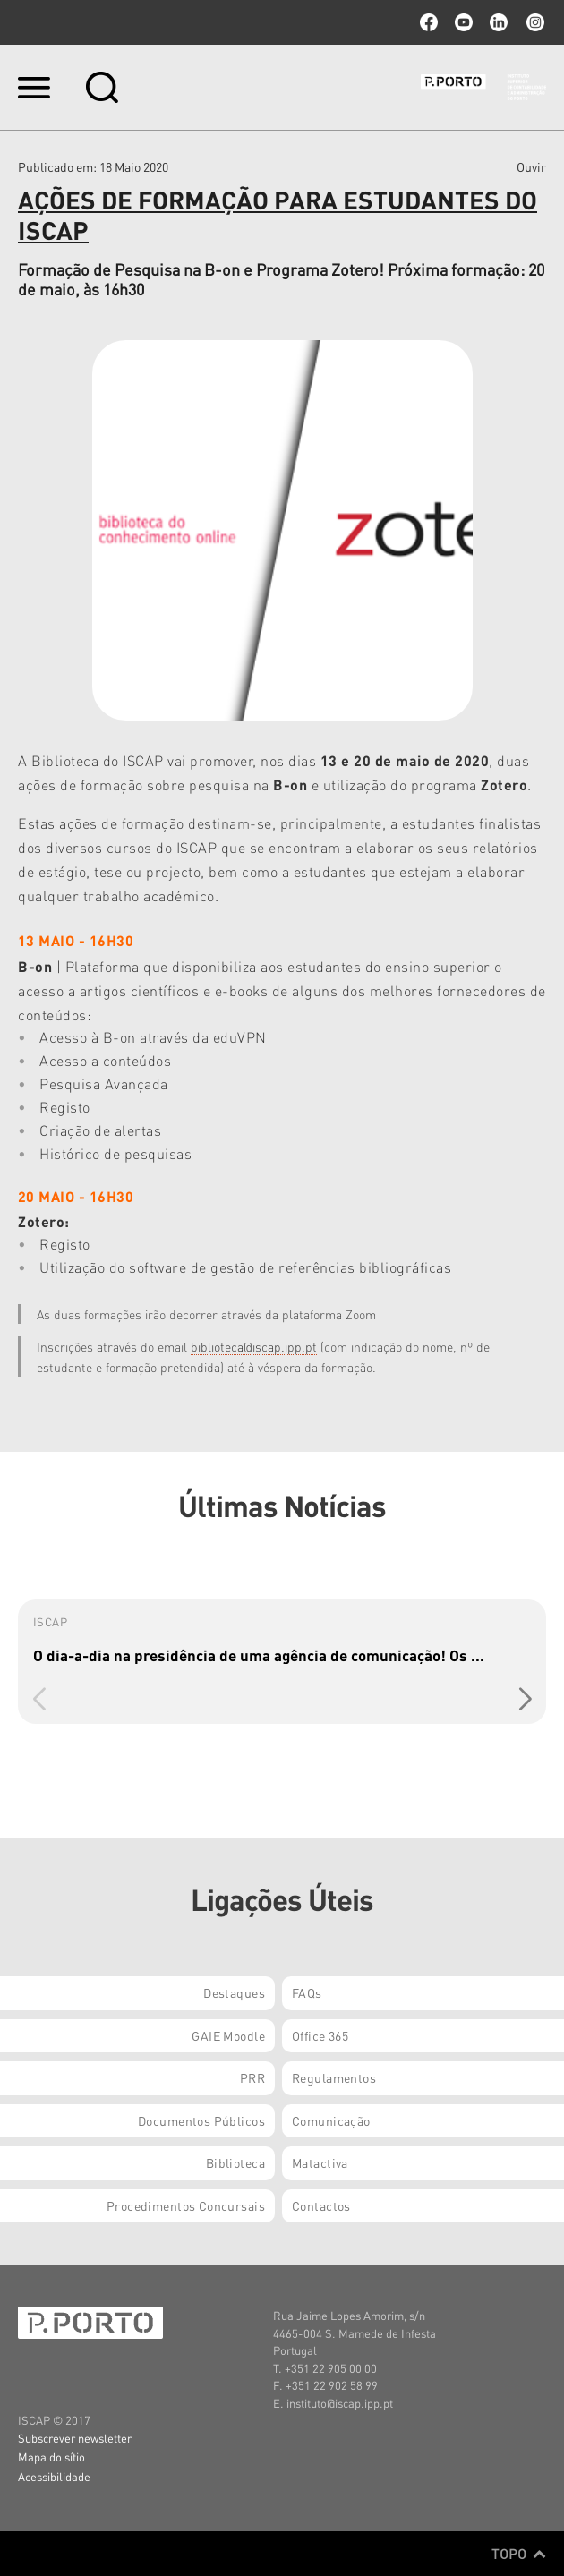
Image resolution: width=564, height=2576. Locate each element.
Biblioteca (235, 2162)
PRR (252, 2077)
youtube (464, 22)
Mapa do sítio (51, 2456)
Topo (518, 2554)
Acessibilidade (54, 2476)
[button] (525, 1699)
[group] (282, 1662)
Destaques (234, 1992)
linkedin (499, 22)
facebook (429, 22)
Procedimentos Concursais (186, 2205)
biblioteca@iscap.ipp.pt (254, 1346)
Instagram (534, 22)
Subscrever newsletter (75, 2437)
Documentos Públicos (201, 2120)
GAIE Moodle (228, 2035)
